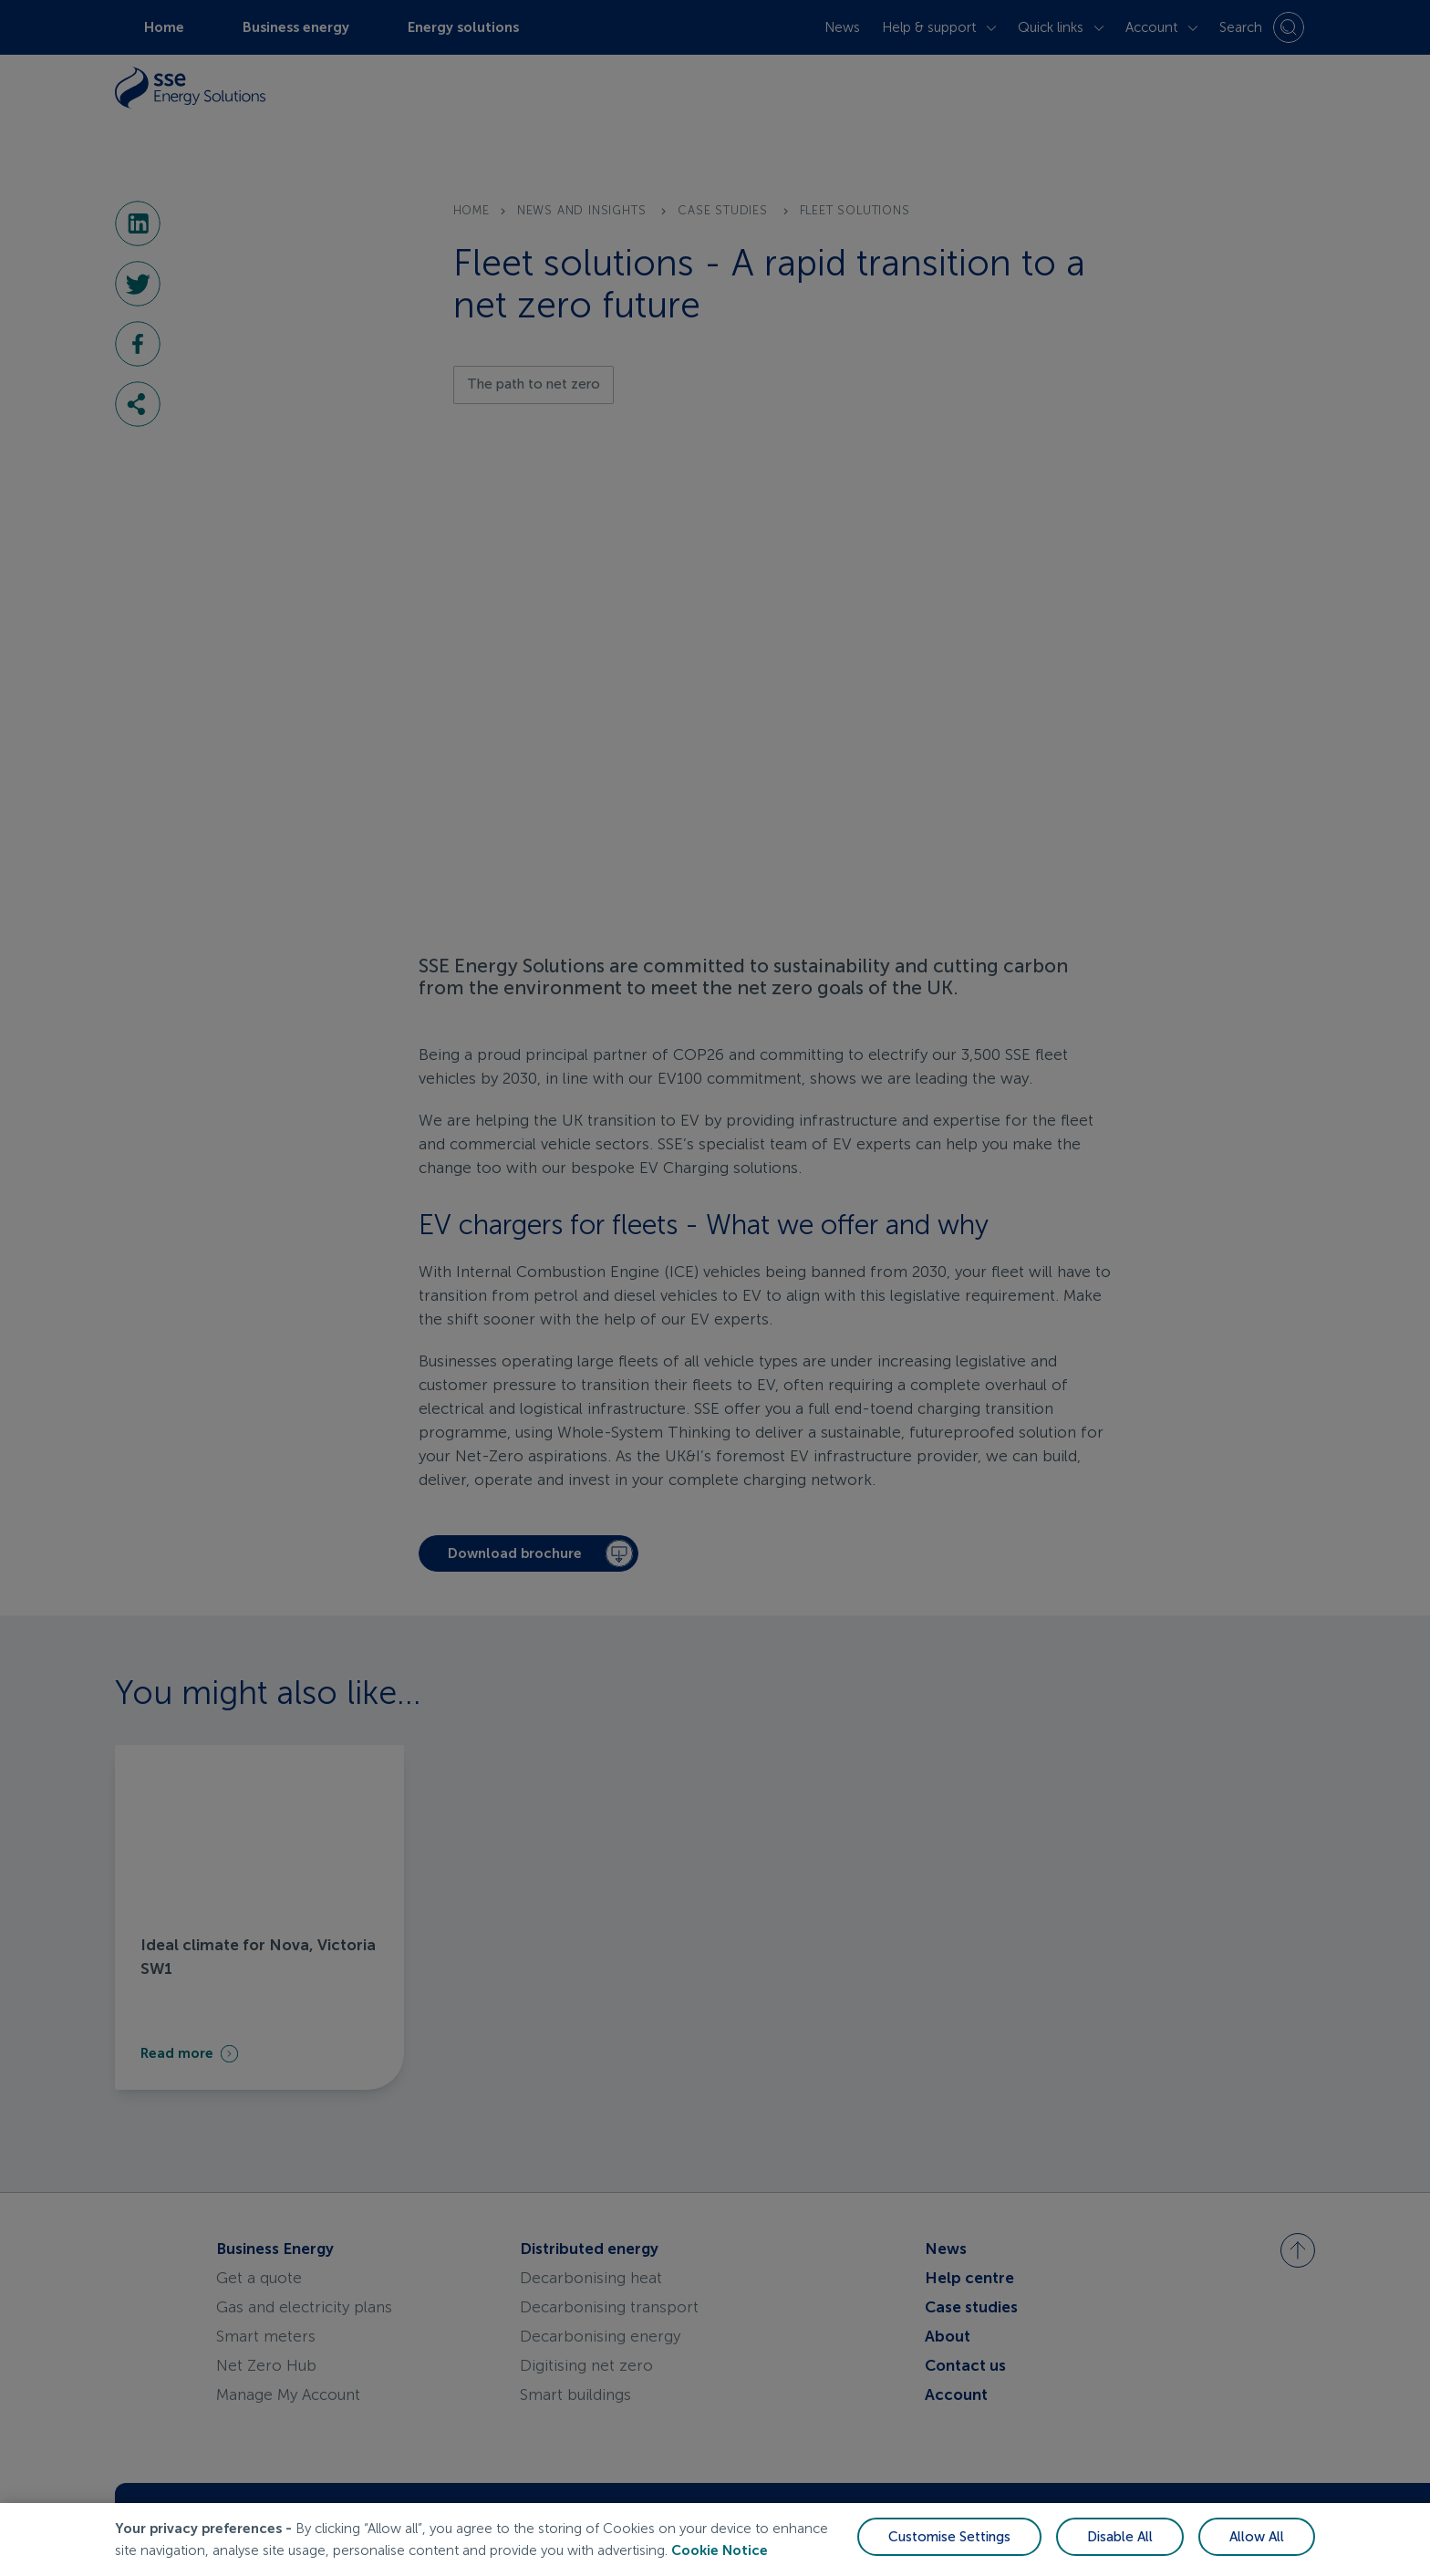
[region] (715, 2539)
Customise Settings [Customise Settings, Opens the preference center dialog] (949, 2537)
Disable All (1120, 2537)
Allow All (1256, 2537)
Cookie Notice (719, 2550)
